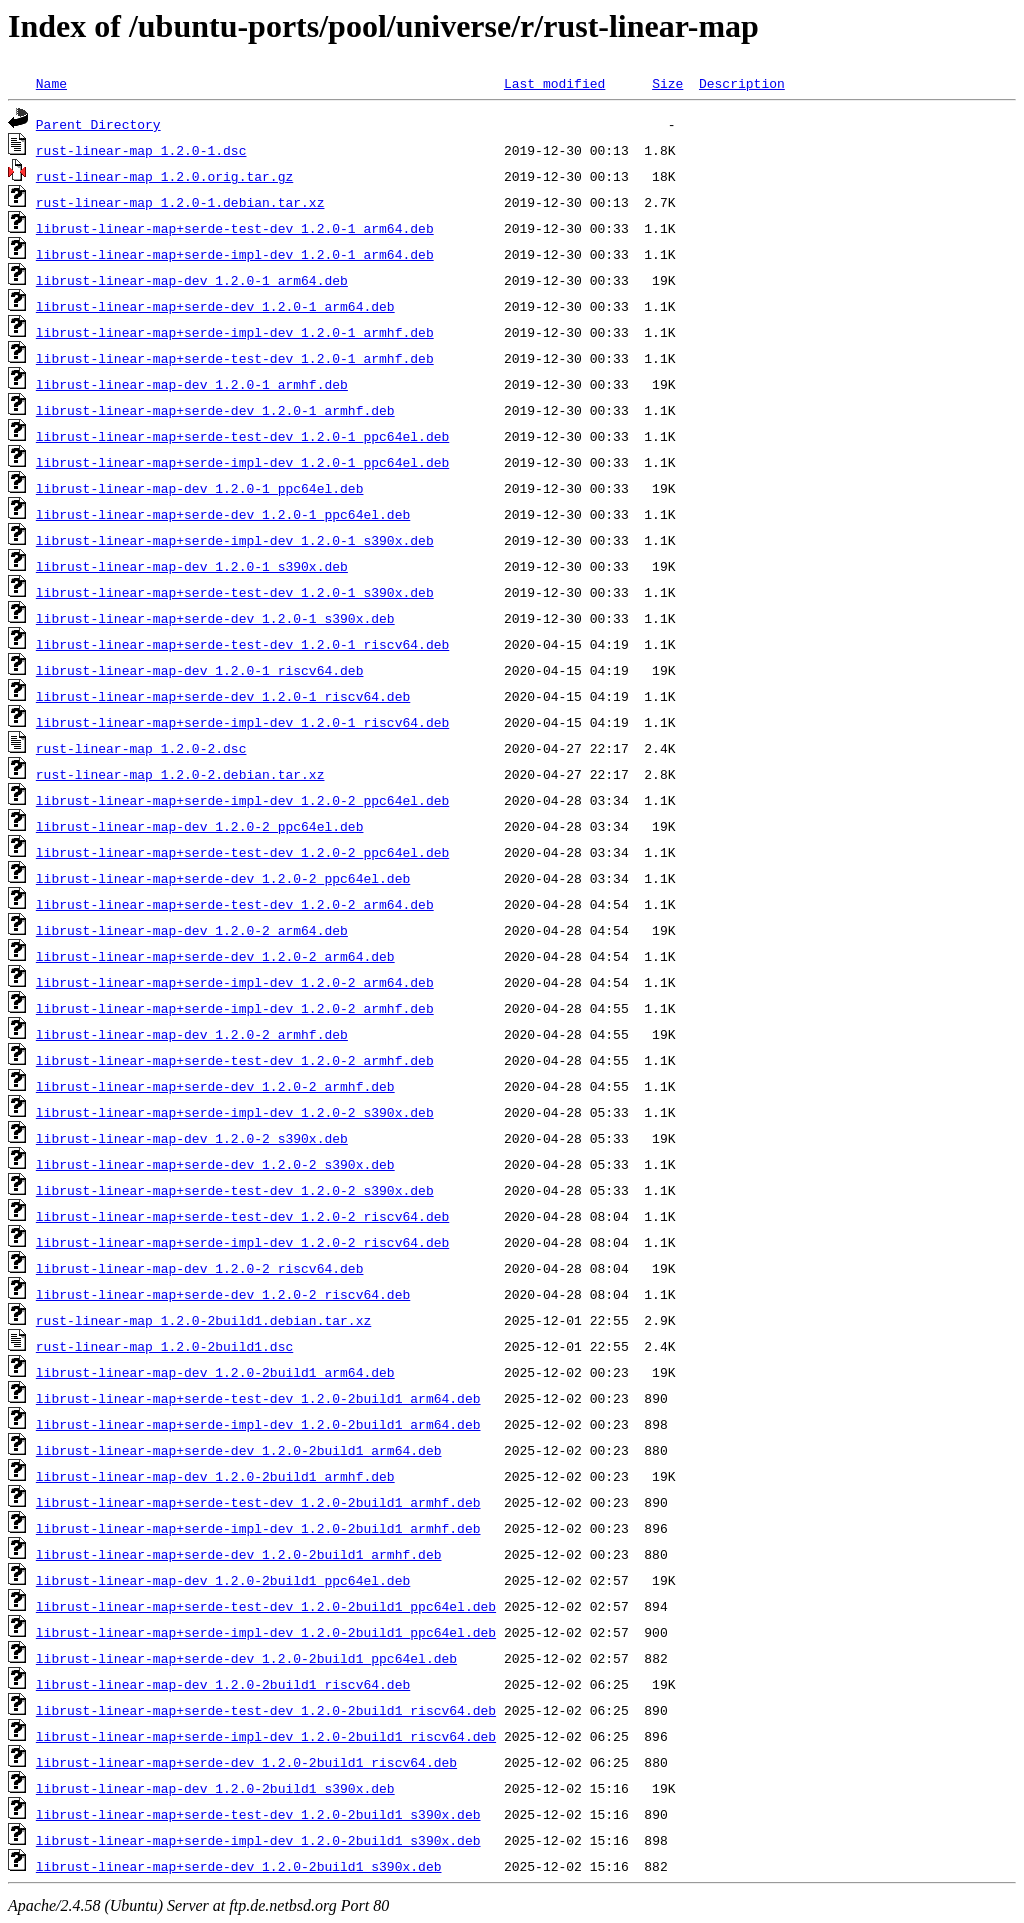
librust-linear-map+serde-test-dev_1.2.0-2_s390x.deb (235, 1190)
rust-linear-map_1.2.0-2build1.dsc (164, 1346)
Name (51, 83)
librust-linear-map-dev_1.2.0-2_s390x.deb (192, 1138)
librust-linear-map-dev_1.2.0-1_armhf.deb (192, 384)
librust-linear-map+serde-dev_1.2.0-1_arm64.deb (215, 306)
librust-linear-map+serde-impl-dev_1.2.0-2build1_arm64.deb (258, 1424)
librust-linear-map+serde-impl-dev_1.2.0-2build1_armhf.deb (258, 1528)
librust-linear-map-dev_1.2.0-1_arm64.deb (192, 280)
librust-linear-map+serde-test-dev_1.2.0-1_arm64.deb (235, 228)
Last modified (554, 83)
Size (667, 83)
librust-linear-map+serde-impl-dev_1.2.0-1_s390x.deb (235, 540)
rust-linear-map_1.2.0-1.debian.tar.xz (180, 202)
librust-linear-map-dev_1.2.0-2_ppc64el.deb (200, 826)
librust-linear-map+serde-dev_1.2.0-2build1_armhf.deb (239, 1554)
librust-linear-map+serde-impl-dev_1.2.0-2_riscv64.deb (242, 1242)
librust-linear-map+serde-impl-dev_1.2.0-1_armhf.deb (235, 332)
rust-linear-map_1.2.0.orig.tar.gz (164, 176)
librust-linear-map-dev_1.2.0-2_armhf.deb (192, 1034)
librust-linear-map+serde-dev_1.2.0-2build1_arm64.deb (239, 1450)
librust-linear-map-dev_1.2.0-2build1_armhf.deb (215, 1476)
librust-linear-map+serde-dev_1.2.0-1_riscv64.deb (223, 696)
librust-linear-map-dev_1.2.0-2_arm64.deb (192, 930)
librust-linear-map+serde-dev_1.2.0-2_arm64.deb (215, 956)
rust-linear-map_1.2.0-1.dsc (141, 150)
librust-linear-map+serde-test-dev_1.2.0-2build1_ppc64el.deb (266, 1606)
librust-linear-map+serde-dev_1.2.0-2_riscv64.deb (223, 1294)
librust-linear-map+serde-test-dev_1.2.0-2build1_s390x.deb (258, 1814)
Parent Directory (98, 124)
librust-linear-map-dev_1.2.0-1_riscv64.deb (200, 670)
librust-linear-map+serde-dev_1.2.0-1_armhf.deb (215, 410)
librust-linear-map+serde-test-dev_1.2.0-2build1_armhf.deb (258, 1502)
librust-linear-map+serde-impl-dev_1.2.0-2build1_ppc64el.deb (266, 1632)
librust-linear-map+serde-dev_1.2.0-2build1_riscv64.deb (246, 1762)
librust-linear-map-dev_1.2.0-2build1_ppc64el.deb (223, 1580)
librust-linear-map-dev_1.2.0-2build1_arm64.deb (215, 1372)
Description (742, 83)
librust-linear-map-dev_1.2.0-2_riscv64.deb (200, 1268)
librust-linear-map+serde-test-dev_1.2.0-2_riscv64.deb (242, 1216)
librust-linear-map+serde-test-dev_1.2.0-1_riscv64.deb (242, 644)
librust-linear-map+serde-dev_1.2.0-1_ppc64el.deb (223, 514)
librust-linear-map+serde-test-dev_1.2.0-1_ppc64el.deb (242, 436)
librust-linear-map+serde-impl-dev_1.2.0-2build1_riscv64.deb (266, 1736)
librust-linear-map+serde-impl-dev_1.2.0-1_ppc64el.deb (242, 462)
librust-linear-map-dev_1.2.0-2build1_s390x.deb (215, 1788)
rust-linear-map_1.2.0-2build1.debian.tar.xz (203, 1320)
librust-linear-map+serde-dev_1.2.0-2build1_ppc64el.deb (246, 1658)
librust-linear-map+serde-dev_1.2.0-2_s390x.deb (215, 1164)
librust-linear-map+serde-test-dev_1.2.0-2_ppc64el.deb (242, 852)
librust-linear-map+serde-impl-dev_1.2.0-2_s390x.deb (235, 1112)
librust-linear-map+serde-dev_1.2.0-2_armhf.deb (215, 1086)
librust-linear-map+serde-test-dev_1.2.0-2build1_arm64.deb (258, 1398)
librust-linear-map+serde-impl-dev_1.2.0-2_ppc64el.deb (242, 800)
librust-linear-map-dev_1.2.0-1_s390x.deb (192, 566)
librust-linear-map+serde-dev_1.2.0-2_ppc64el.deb (223, 878)
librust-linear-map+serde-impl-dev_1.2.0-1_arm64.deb (235, 254)
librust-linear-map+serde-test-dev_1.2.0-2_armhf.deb (235, 1060)
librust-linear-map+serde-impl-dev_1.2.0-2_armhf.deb (235, 1008)
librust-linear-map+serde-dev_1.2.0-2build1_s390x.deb (239, 1866)
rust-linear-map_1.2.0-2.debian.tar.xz (180, 774)
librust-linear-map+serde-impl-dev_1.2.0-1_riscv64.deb (242, 722)
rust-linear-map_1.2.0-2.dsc (141, 748)
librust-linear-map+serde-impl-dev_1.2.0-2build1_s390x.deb (258, 1840)
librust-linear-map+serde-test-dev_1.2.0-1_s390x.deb (235, 592)
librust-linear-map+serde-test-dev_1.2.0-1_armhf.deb (235, 358)
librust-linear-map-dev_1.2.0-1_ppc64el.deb (200, 488)
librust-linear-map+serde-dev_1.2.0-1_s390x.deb (215, 618)
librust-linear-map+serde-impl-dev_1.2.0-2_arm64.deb (235, 982)
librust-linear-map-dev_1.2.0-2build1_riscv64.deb (223, 1684)
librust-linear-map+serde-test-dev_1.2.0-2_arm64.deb (235, 904)
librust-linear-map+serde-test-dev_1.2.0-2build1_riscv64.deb (266, 1710)
